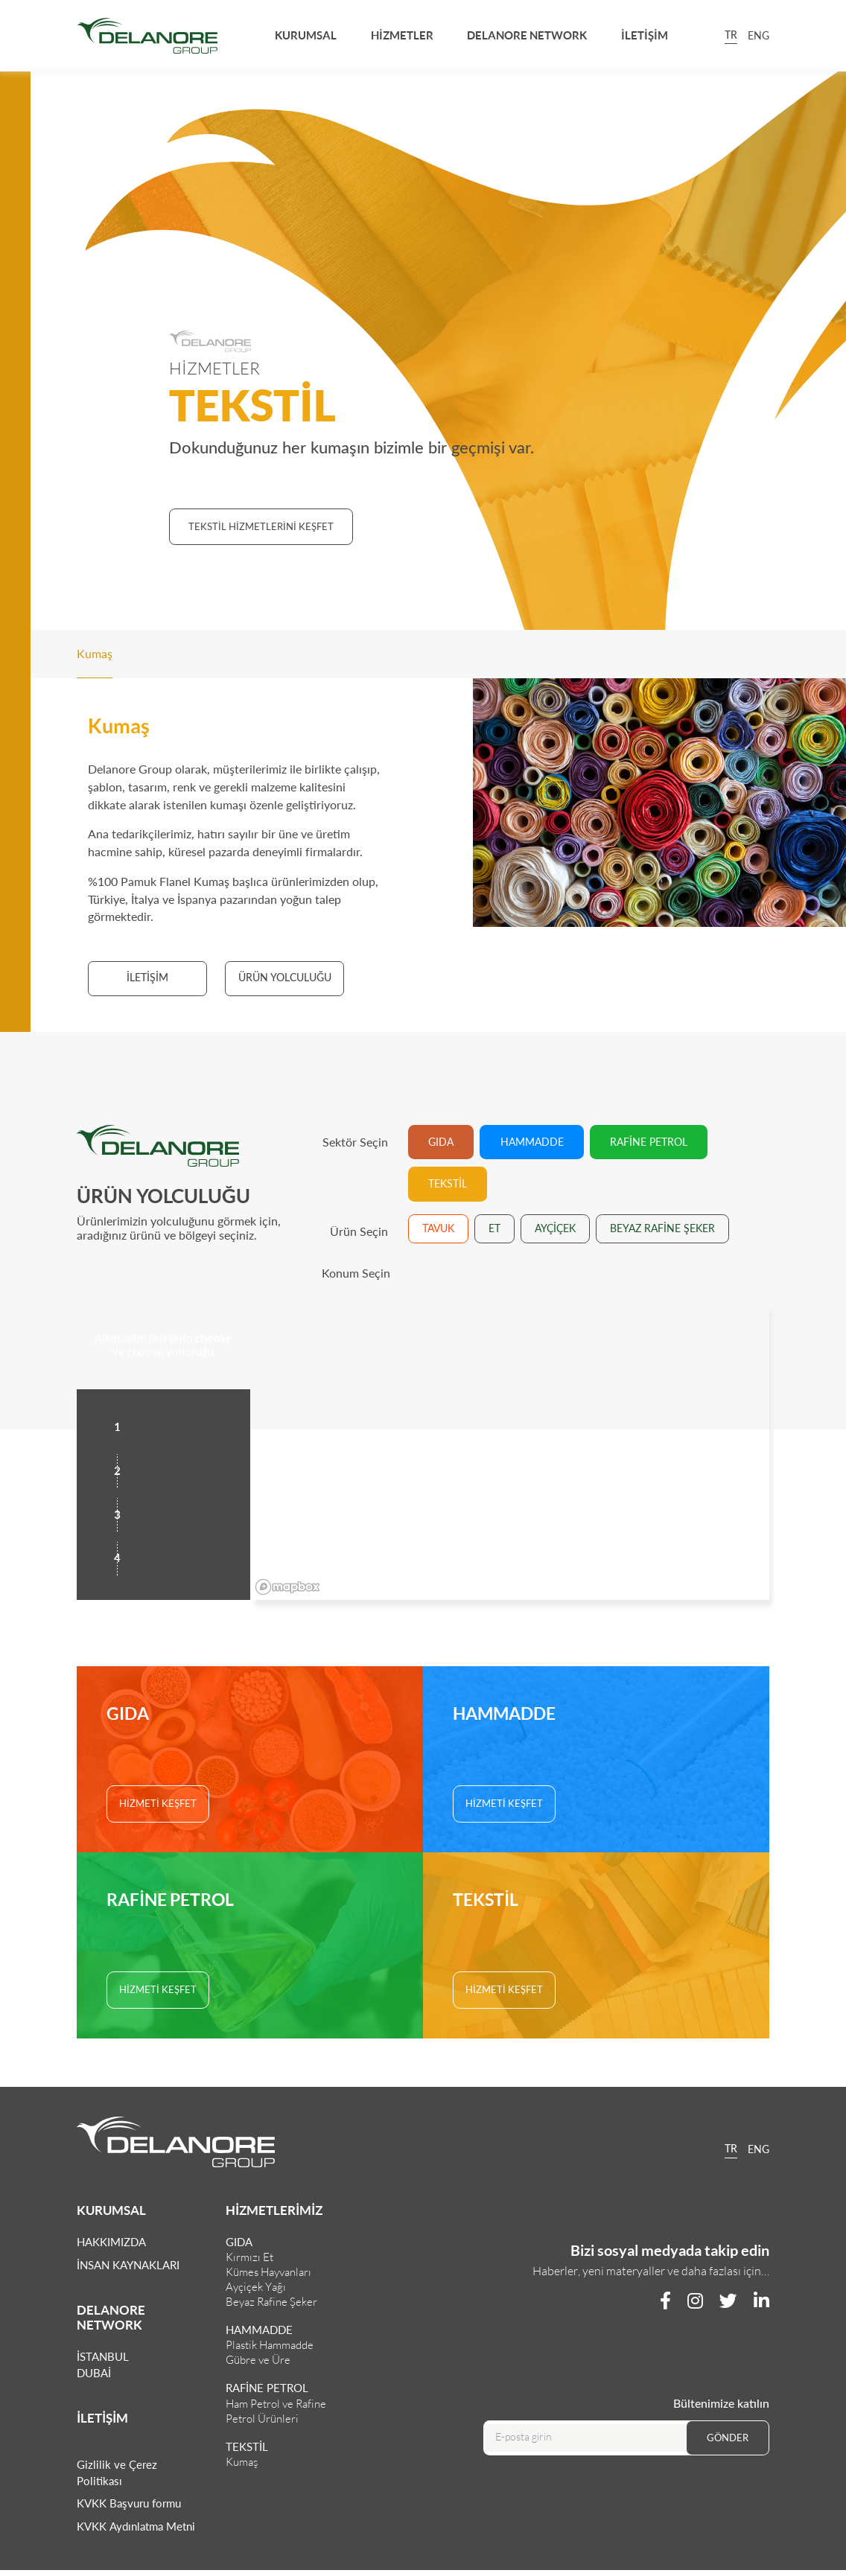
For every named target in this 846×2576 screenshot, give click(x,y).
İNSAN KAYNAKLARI (128, 2264)
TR (731, 36)
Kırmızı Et (249, 2257)
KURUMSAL (306, 35)
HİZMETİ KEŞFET (158, 1803)
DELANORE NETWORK (527, 35)
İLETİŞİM (644, 35)
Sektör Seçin (355, 1142)
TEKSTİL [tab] (447, 1183)
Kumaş (242, 2461)
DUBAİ (94, 2372)
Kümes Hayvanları (268, 2272)
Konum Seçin (356, 1273)
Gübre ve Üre (258, 2359)
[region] (510, 1451)
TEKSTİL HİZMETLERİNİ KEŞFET (261, 526)
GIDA (239, 2241)
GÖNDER (727, 2437)
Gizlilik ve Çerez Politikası (117, 2472)
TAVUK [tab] (438, 1228)
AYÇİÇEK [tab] (555, 1228)
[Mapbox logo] (287, 1586)
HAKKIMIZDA (111, 2241)
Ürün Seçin (359, 1231)
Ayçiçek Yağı (256, 2286)
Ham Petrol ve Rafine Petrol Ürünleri (276, 2411)
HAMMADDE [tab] (532, 1141)
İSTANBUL (103, 2356)
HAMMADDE (259, 2329)
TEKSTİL (247, 2446)
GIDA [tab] (441, 1141)
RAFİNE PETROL (267, 2387)
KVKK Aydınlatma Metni (136, 2526)
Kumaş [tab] (94, 653)
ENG (758, 35)
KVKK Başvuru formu (129, 2503)
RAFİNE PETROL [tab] (648, 1141)
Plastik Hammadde (270, 2345)
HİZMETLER (402, 35)
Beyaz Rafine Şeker (271, 2301)
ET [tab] (494, 1228)
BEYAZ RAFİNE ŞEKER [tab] (662, 1228)
